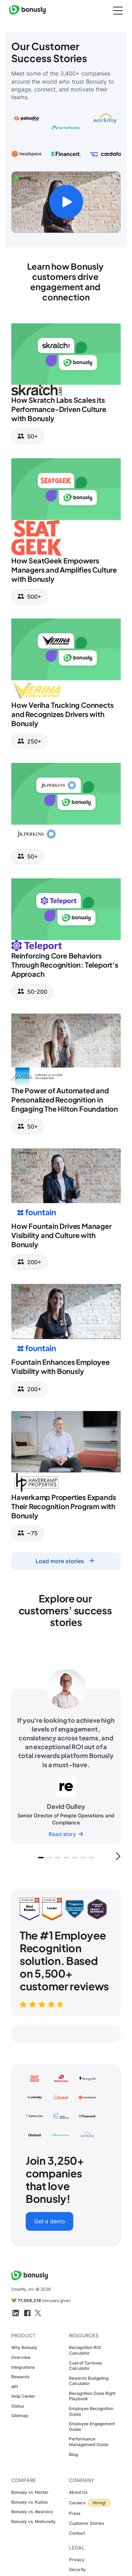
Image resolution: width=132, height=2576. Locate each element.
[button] (41, 1857)
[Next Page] (66, 1561)
